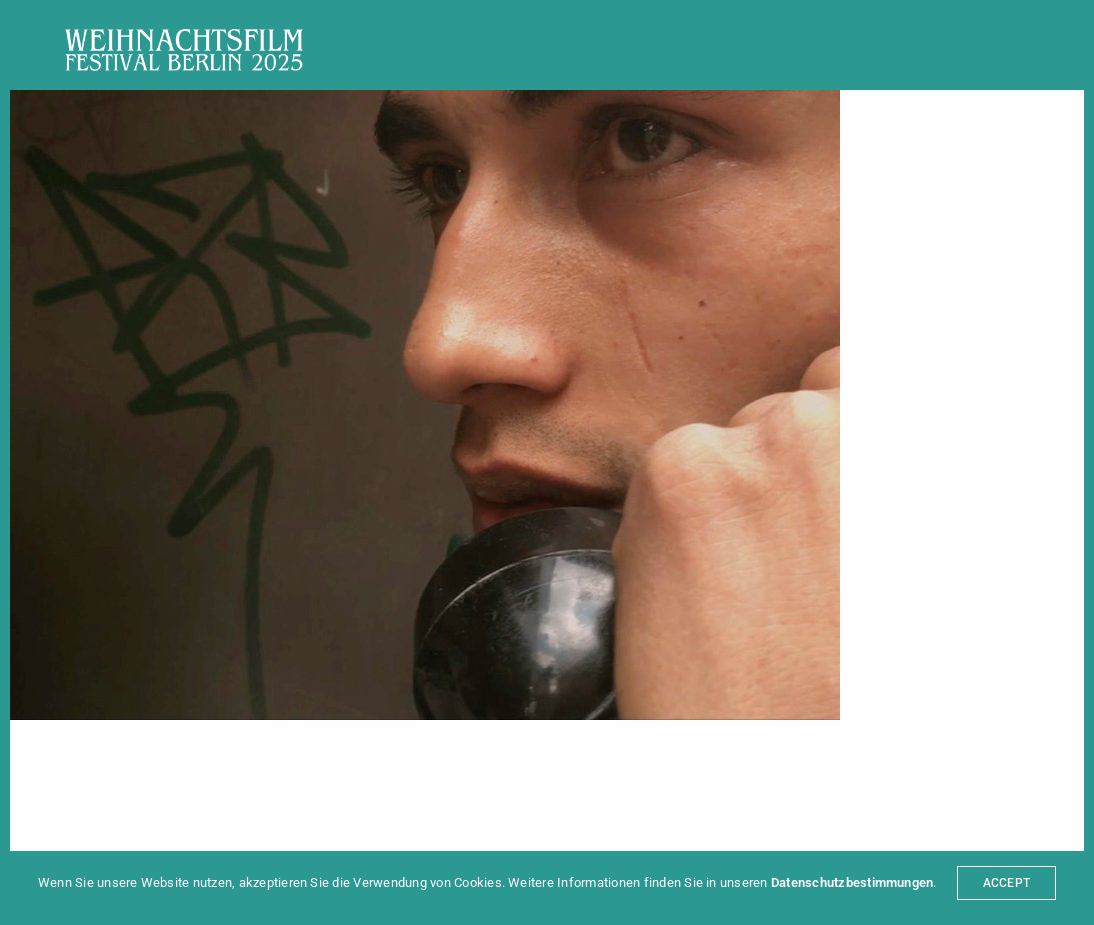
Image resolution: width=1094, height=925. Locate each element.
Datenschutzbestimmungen (852, 882)
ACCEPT (1006, 883)
